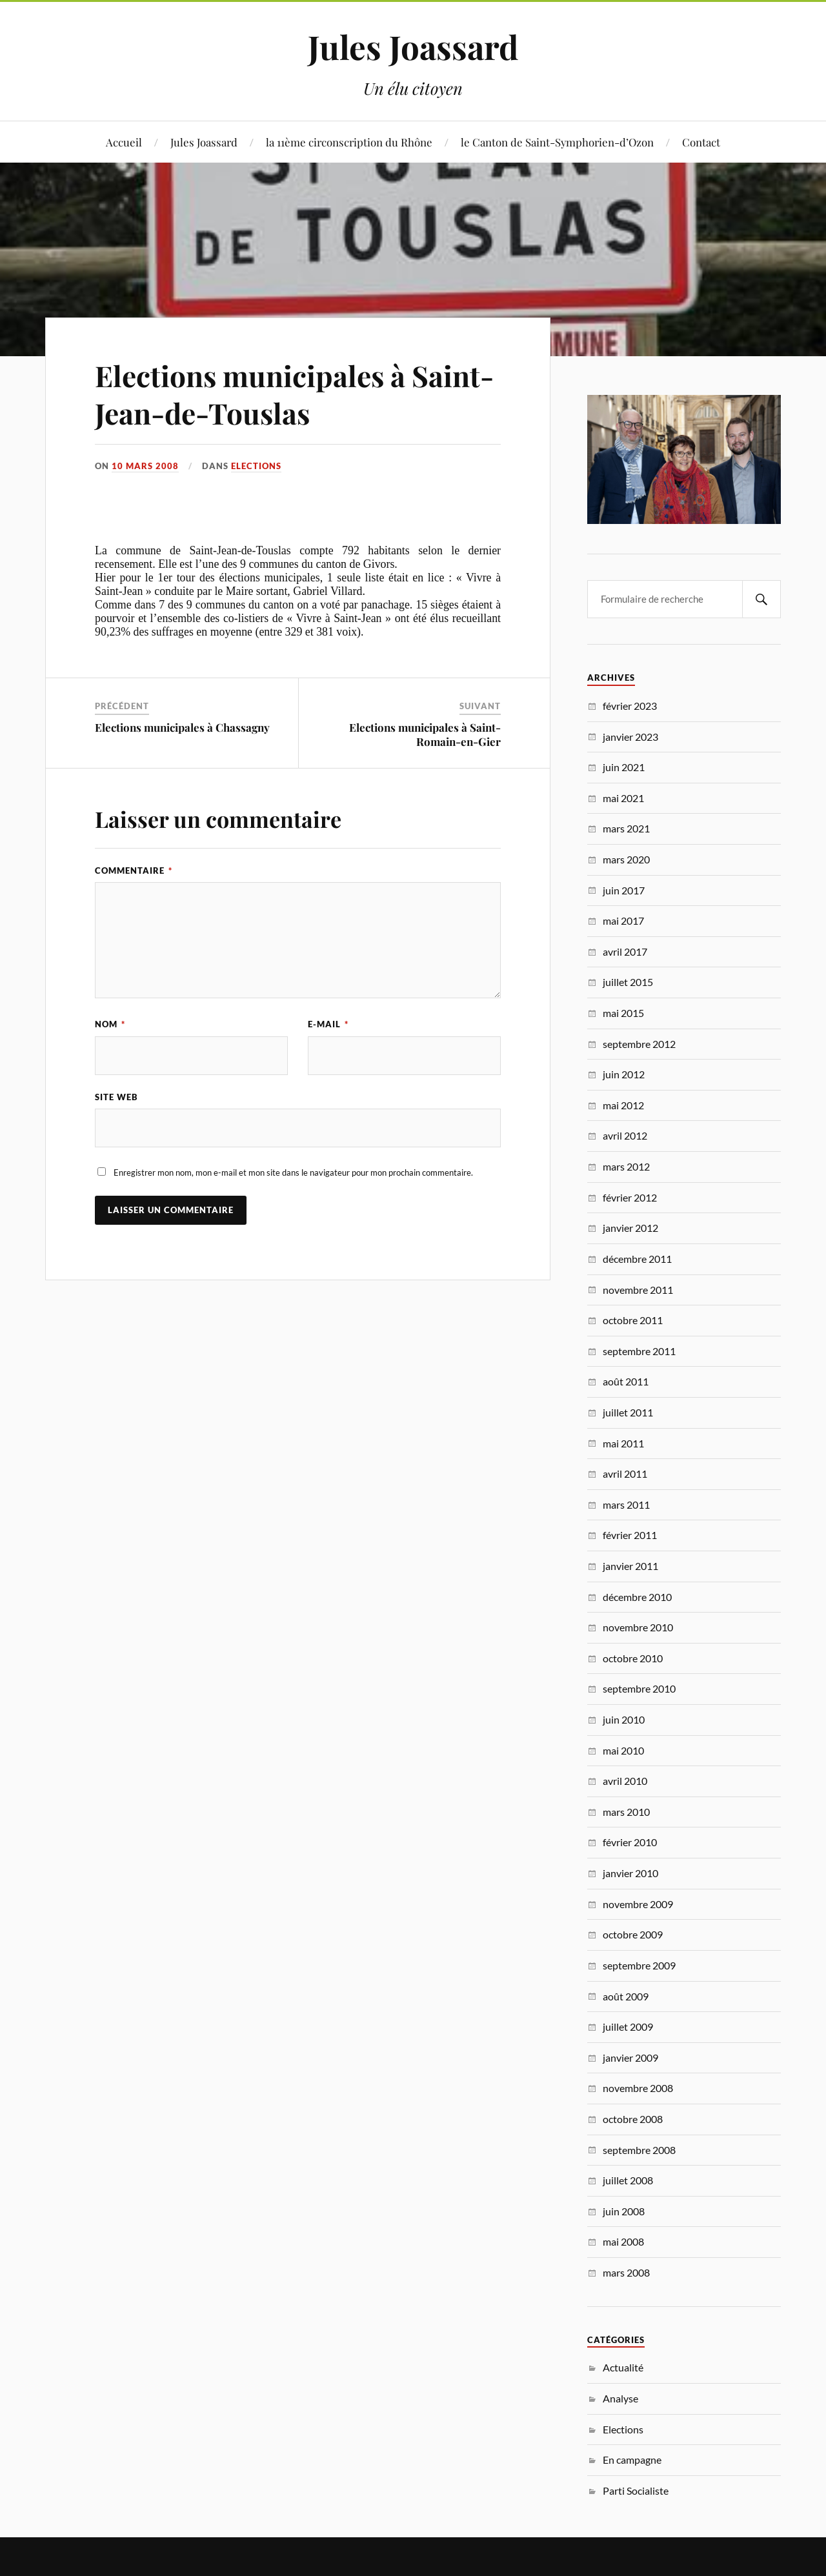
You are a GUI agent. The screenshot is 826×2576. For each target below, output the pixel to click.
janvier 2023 (630, 736)
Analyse (620, 2398)
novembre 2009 (638, 1904)
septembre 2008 (639, 2150)
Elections (256, 466)
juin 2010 (624, 1719)
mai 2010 (623, 1750)
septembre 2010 (639, 1688)
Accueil (124, 142)
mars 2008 (626, 2272)
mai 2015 (623, 1013)
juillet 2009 (628, 2026)
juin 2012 (624, 1074)
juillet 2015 (628, 982)
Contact (701, 142)
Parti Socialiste (636, 2490)
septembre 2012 (639, 1044)
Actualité (623, 2367)
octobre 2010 (633, 1658)
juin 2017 (624, 890)
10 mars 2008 (145, 466)
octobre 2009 (633, 1934)
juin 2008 (624, 2211)
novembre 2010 (638, 1627)
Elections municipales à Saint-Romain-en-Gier (425, 734)
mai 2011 (623, 1443)
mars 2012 (626, 1166)
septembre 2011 (639, 1351)
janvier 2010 (630, 1873)
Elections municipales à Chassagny (182, 727)
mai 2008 (623, 2241)
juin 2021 (624, 767)
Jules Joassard (413, 46)
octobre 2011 (633, 1320)
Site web (116, 1097)
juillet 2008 (628, 2180)
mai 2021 (623, 798)
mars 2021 (626, 828)
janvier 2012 (630, 1228)
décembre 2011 (637, 1259)
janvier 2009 (630, 2057)
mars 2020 (626, 859)
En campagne (632, 2459)
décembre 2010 (637, 1597)
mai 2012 (623, 1105)
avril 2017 (625, 951)
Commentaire (133, 870)
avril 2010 (625, 1781)
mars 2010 (626, 1812)
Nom (110, 1024)
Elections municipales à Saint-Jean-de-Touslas (294, 393)
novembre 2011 (638, 1289)
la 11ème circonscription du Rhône (349, 142)
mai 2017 (623, 920)
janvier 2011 (630, 1566)
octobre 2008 (633, 2119)
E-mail (328, 1024)
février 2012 (630, 1197)
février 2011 (630, 1535)
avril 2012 (625, 1135)
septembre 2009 (639, 1965)
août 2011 (626, 1381)
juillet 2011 (628, 1412)
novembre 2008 (638, 2088)
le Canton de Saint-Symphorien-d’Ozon (557, 142)
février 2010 (630, 1842)
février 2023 (630, 705)
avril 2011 (625, 1473)
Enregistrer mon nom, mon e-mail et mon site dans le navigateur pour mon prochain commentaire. (293, 1172)
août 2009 (626, 1996)
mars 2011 (626, 1504)
